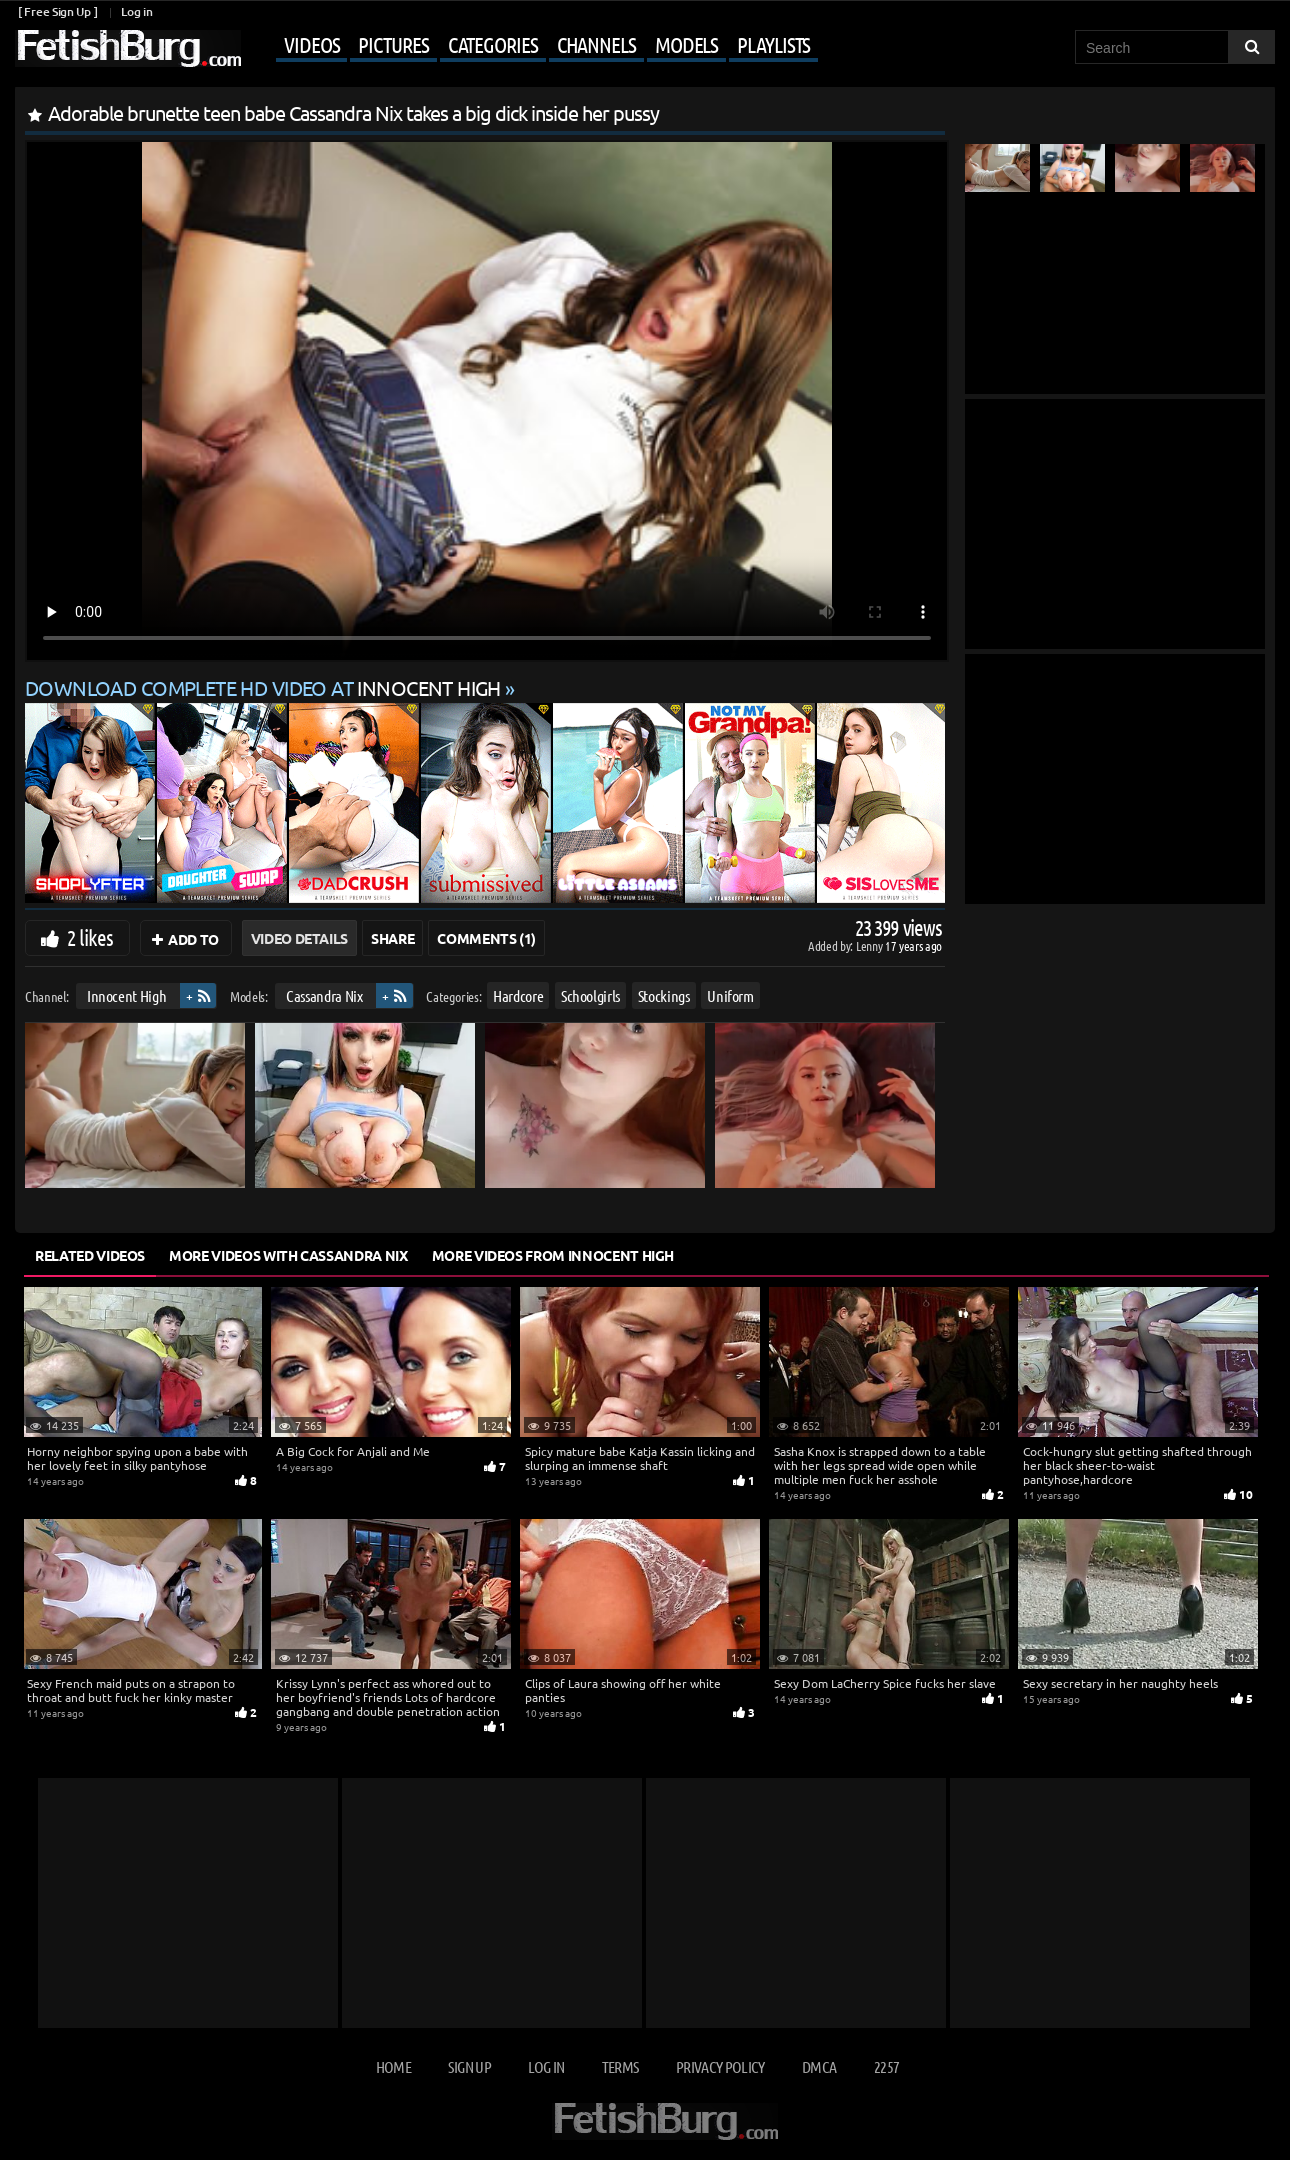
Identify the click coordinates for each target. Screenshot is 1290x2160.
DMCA (819, 2066)
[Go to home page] (128, 48)
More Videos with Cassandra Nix (288, 1255)
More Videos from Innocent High (553, 1255)
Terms (620, 2066)
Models (686, 44)
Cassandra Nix (324, 995)
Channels (596, 44)
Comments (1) (486, 938)
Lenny (870, 945)
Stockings (664, 995)
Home (393, 2066)
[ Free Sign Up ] (57, 11)
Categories (493, 44)
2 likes (90, 937)
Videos (311, 44)
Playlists (773, 44)
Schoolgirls (590, 995)
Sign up (469, 2066)
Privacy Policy (720, 2066)
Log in (136, 11)
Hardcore (518, 995)
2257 (886, 2066)
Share (392, 938)
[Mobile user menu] (532, 46)
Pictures (393, 44)
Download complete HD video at (265, 687)
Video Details (299, 938)
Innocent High (126, 995)
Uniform (730, 995)
